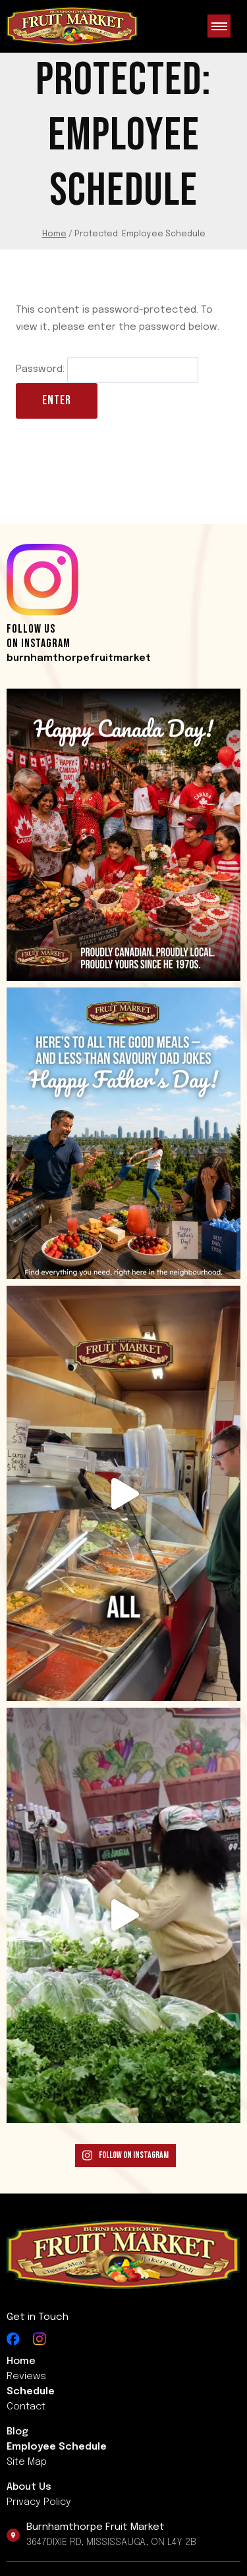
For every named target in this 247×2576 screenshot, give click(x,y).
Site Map (27, 2462)
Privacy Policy (39, 2502)
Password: (107, 369)
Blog (17, 2432)
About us (29, 2487)
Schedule (31, 2391)
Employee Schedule (57, 2447)
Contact (26, 2407)
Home (21, 2361)
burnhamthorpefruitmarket (79, 658)
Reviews (26, 2376)
